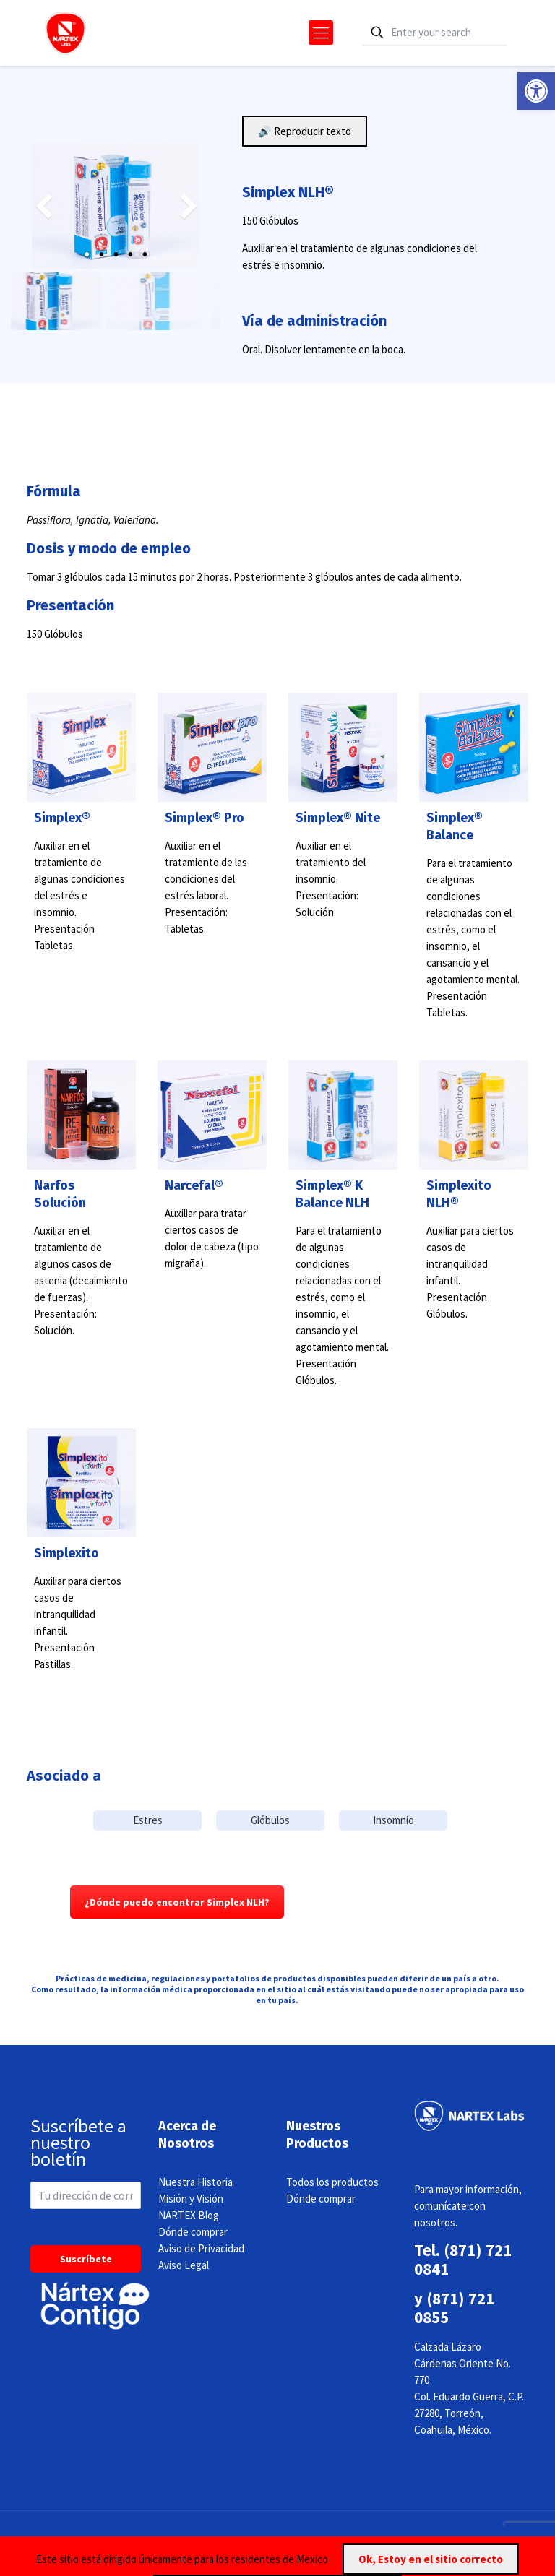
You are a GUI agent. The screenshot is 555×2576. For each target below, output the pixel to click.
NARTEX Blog (188, 2215)
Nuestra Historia (195, 2182)
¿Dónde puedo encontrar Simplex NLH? (177, 1902)
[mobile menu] (321, 32)
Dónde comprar (193, 2232)
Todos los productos (332, 2182)
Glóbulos (270, 1820)
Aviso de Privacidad (201, 2248)
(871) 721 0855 (454, 2308)
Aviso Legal (183, 2265)
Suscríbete (86, 2258)
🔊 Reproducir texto (304, 131)
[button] (536, 91)
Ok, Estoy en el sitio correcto (430, 2559)
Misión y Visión (190, 2198)
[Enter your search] (434, 33)
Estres (148, 1820)
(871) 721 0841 (463, 2259)
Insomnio (393, 1820)
